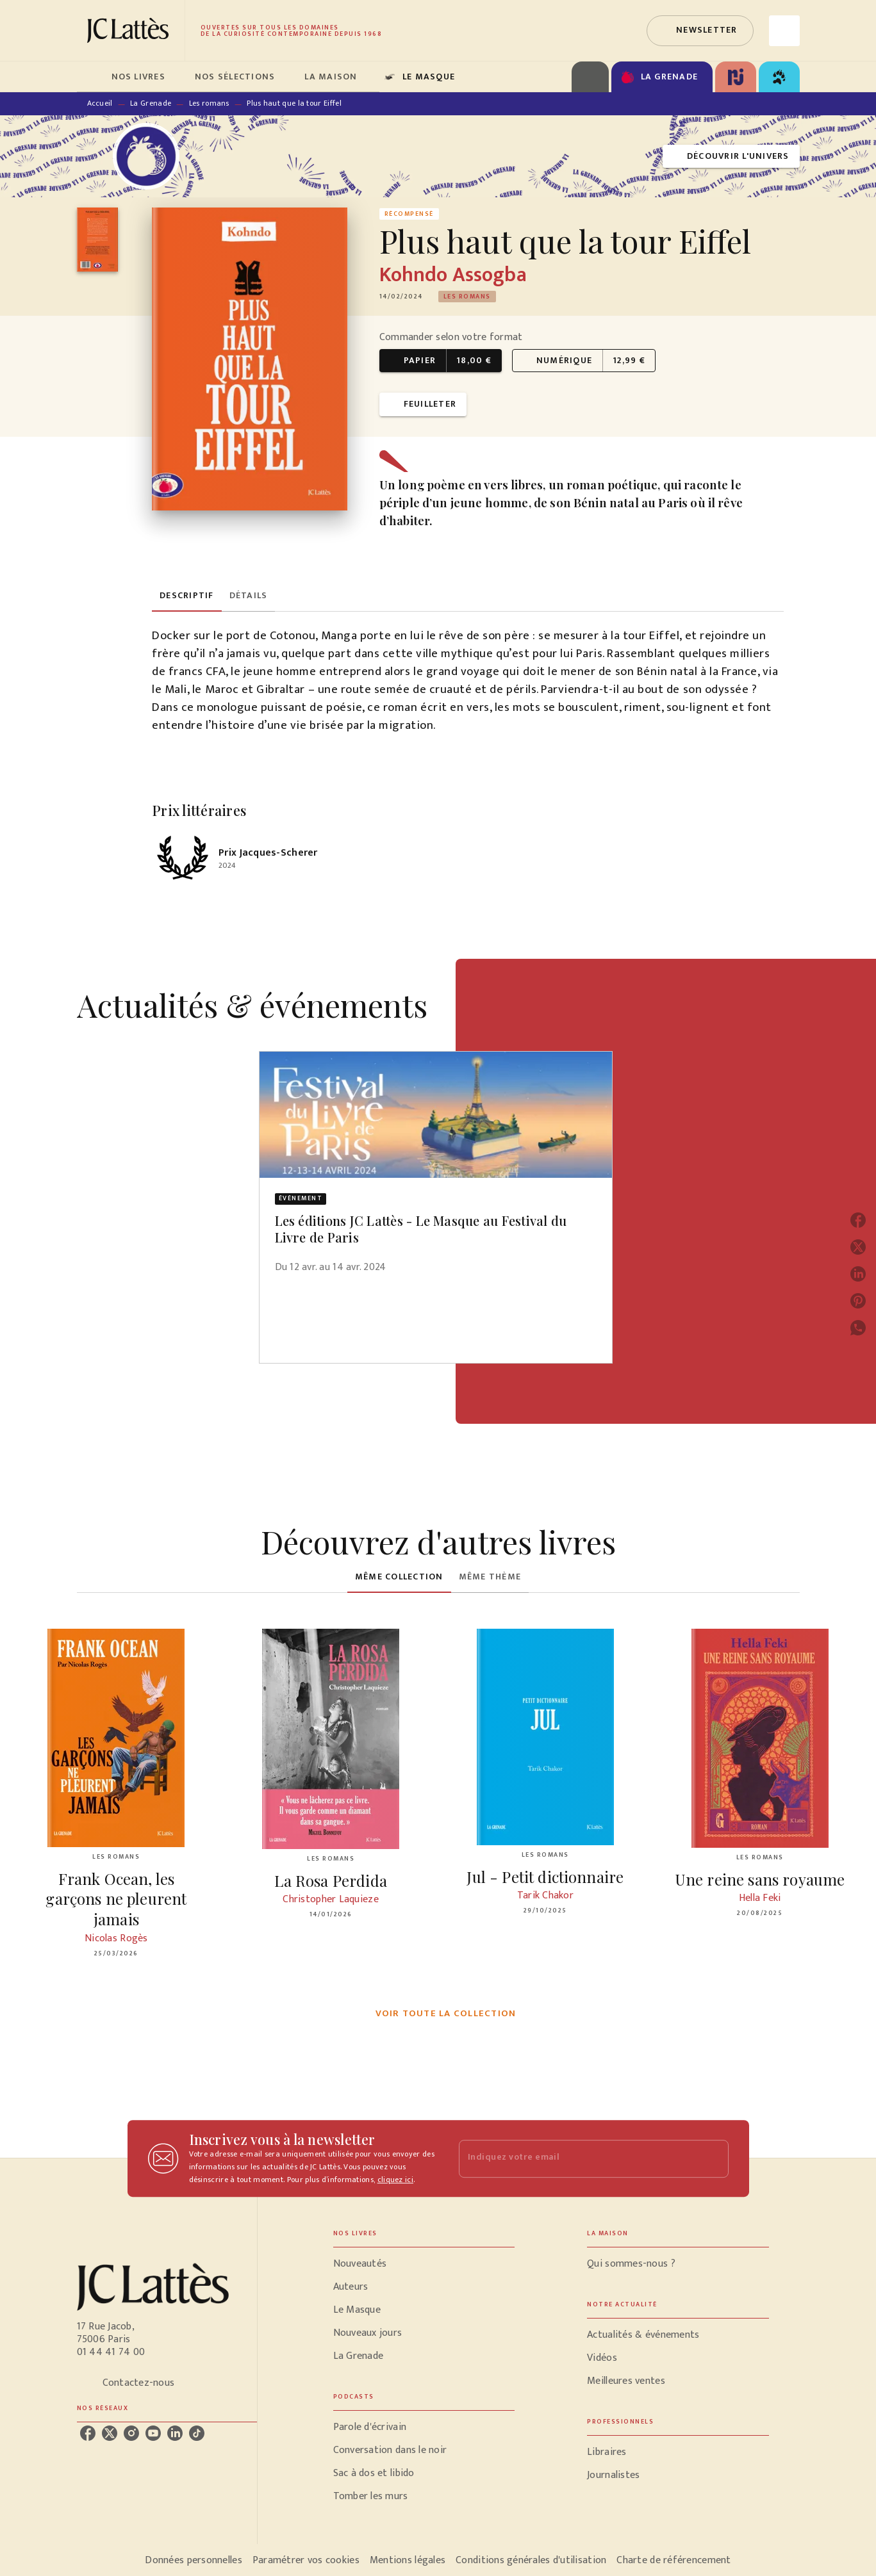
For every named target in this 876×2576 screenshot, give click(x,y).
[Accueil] (131, 30)
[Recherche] (784, 30)
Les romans (209, 103)
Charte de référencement (673, 2560)
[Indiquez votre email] (578, 2159)
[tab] (90, 76)
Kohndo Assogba (453, 275)
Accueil (100, 103)
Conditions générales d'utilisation (531, 2560)
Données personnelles (193, 2560)
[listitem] (88, 2433)
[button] (700, 30)
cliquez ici (395, 2179)
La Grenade (150, 103)
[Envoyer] (713, 2158)
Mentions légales (407, 2560)
